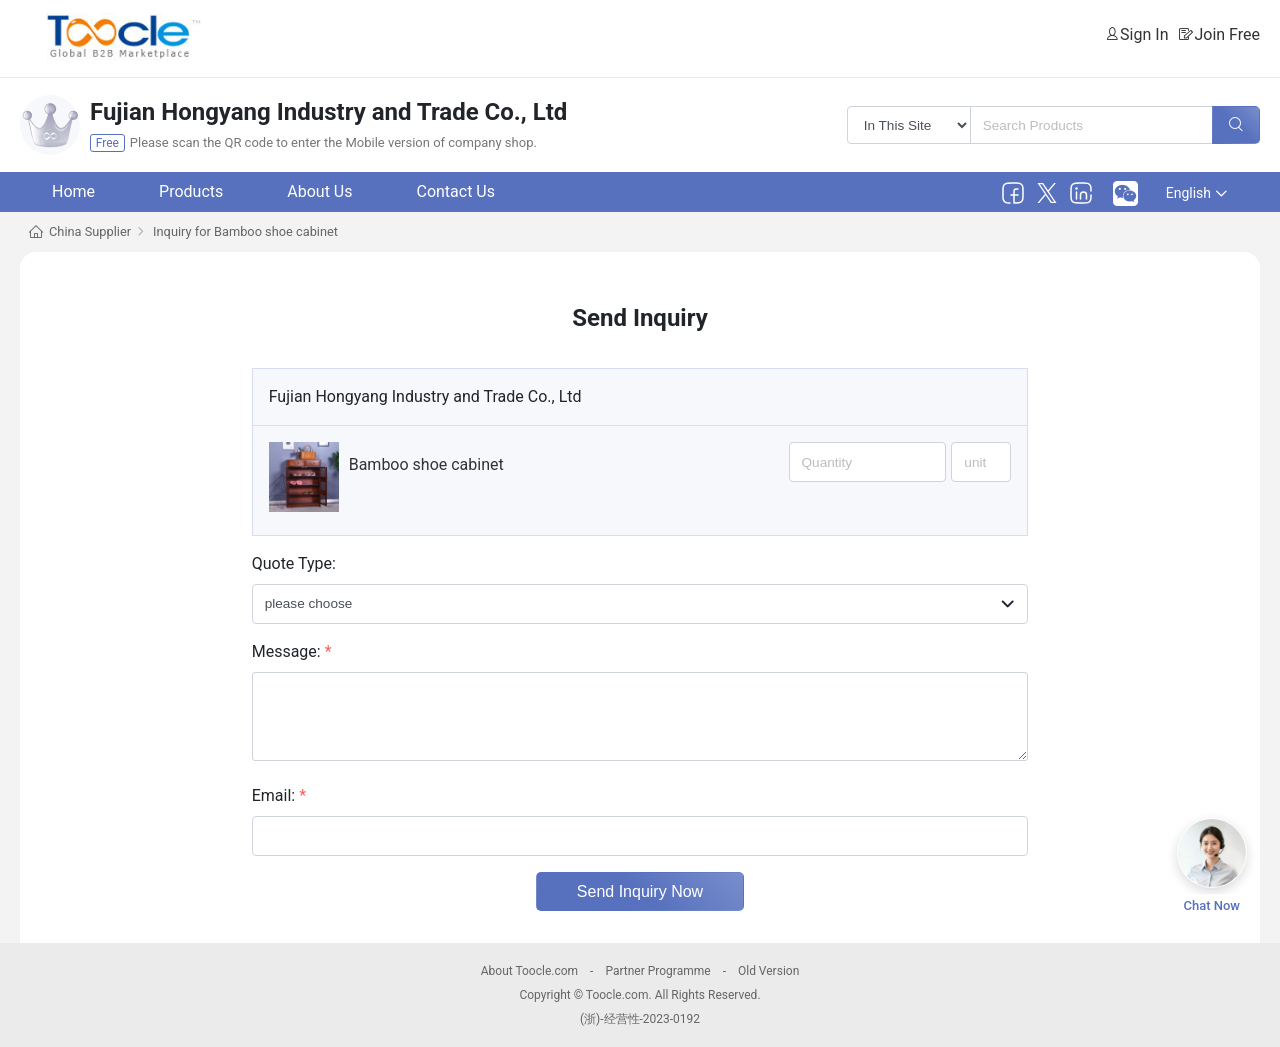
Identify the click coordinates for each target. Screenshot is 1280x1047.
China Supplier (90, 231)
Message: (292, 651)
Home (73, 191)
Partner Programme (657, 971)
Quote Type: (294, 563)
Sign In (1144, 34)
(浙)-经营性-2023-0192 (640, 1019)
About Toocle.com (529, 971)
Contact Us (455, 191)
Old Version (768, 971)
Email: (279, 795)
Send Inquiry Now (640, 891)
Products (191, 191)
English (1196, 193)
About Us (319, 191)
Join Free (1227, 34)
